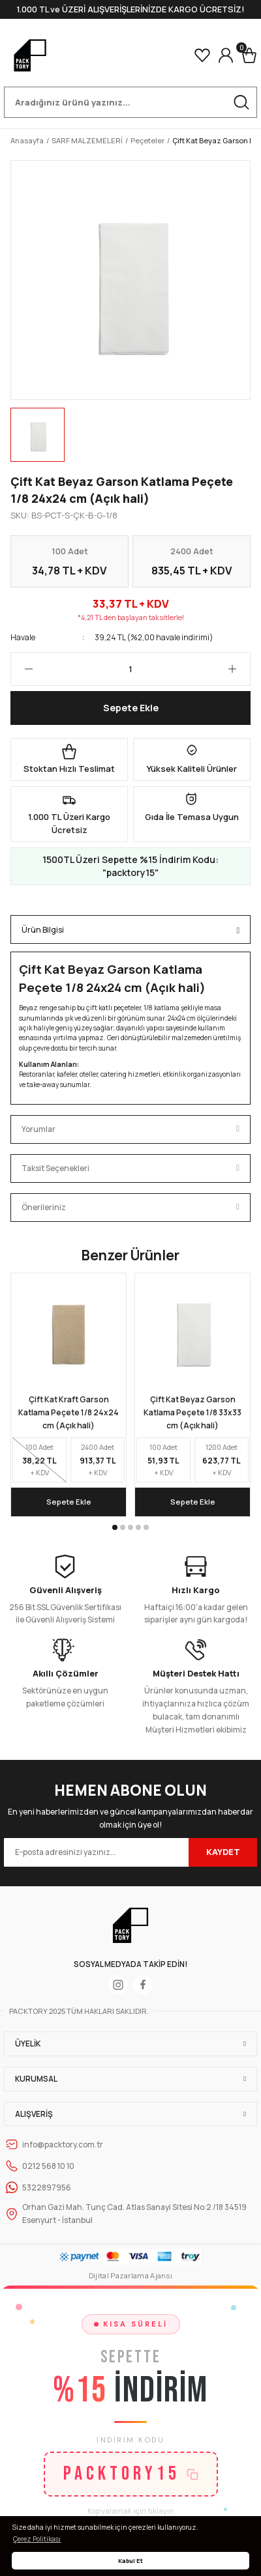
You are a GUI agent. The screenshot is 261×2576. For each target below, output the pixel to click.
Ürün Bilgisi (43, 929)
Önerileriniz (44, 1207)
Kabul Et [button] (130, 2560)
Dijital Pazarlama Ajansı (130, 2275)
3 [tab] (130, 1527)
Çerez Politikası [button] (37, 2538)
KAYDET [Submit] (223, 1852)
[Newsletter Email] (130, 1852)
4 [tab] (138, 1527)
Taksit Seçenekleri (55, 1168)
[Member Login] (226, 55)
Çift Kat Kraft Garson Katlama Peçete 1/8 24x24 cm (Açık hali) (68, 1412)
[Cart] (249, 55)
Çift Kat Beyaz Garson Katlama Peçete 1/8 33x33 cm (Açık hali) (192, 1412)
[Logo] (30, 55)
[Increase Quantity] (239, 669)
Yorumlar (38, 1129)
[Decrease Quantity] (22, 669)
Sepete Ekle (131, 707)
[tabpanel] (68, 1394)
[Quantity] (130, 669)
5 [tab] (146, 1527)
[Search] (130, 102)
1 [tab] (114, 1527)
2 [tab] (122, 1527)
